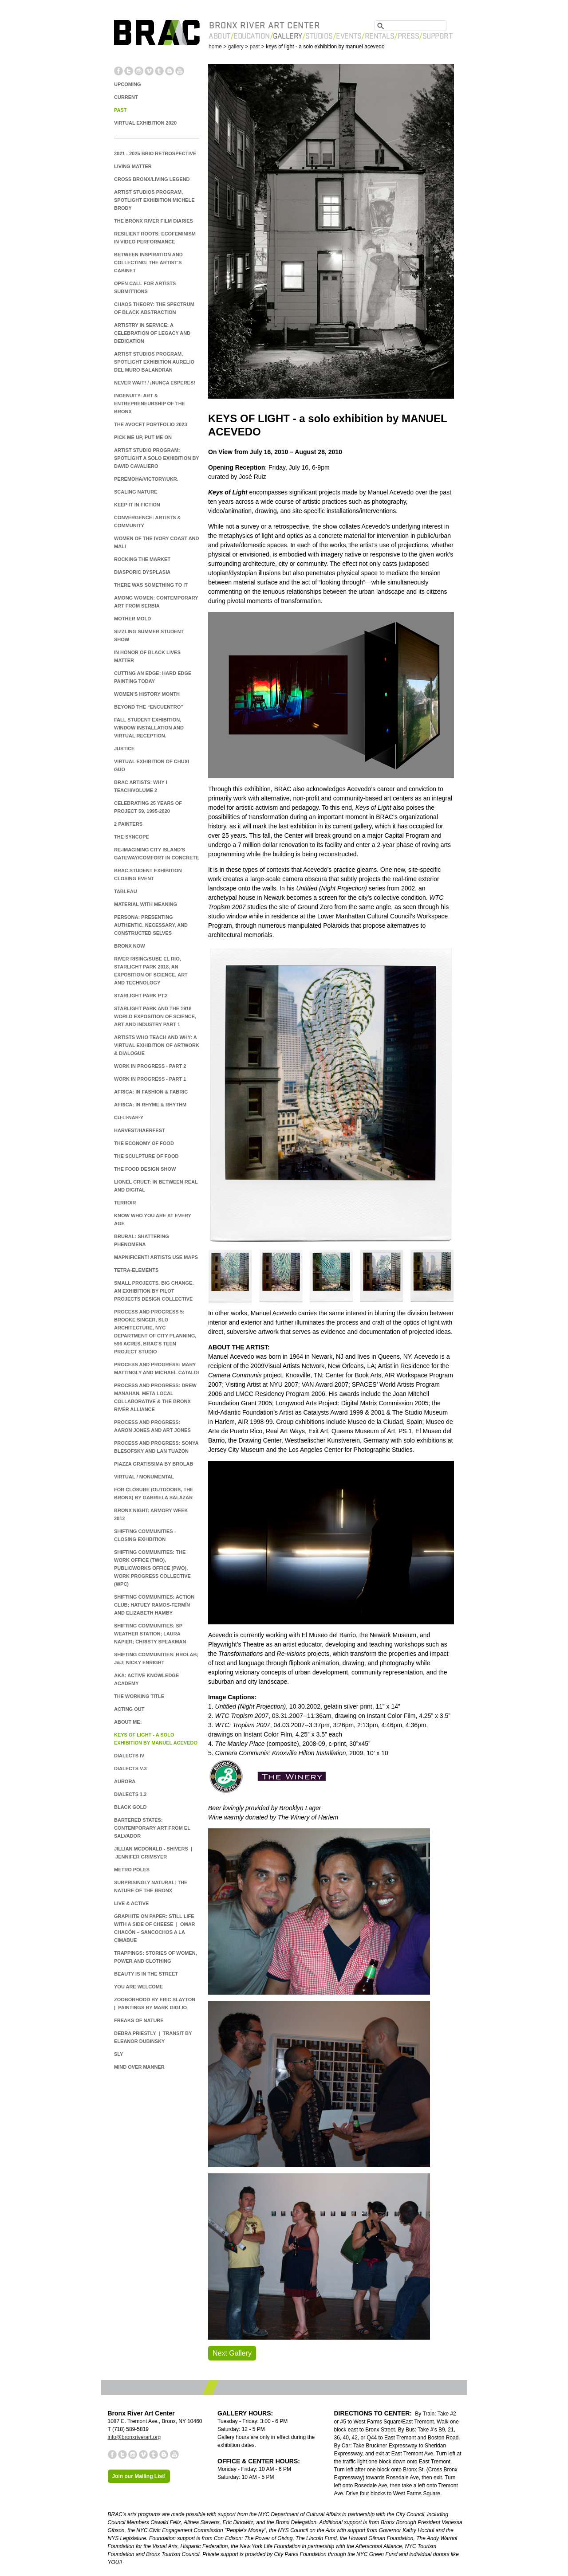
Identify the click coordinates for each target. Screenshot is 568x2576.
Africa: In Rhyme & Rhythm (150, 1104)
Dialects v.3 (130, 1768)
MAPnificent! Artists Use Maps (156, 1257)
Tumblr (159, 71)
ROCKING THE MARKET (142, 559)
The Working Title (139, 1696)
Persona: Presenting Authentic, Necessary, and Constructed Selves (151, 925)
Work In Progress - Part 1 (150, 1079)
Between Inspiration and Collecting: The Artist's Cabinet (148, 262)
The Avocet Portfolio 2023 (150, 424)
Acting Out (129, 1709)
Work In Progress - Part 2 (150, 1066)
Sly (118, 2054)
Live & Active (131, 1903)
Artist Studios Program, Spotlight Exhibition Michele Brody (154, 200)
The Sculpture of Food (146, 1156)
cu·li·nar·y (128, 1117)
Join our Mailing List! (139, 2476)
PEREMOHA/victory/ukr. (146, 479)
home (215, 46)
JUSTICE (124, 748)
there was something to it (151, 585)
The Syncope (131, 836)
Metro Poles (132, 1869)
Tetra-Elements (136, 1270)
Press (408, 36)
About (219, 36)
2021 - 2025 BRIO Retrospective (155, 153)
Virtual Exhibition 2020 (145, 122)
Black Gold (130, 1807)
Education (251, 36)
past (255, 46)
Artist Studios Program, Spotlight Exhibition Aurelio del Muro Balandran (154, 361)
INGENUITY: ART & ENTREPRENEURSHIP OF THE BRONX (149, 403)
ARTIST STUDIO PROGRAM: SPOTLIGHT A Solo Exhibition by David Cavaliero (156, 458)
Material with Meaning (145, 904)
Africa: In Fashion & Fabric (151, 1091)
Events (348, 36)
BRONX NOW (129, 946)
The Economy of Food (144, 1143)
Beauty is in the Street (146, 1973)
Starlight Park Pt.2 (141, 995)
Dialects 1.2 (130, 1794)
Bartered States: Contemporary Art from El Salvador (152, 1828)
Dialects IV (129, 1755)
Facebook (118, 71)
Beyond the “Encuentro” (148, 707)
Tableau (125, 891)
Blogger (169, 71)
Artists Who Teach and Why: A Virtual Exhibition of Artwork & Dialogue (156, 1045)
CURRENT (126, 97)
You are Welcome (138, 1986)
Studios (319, 36)
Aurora (124, 1781)
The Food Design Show (145, 1169)
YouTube (179, 71)
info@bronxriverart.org (134, 2437)
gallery (236, 46)
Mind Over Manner (139, 2067)
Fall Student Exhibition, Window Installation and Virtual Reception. (149, 727)
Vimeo (149, 71)
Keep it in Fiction (137, 504)
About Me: (128, 1722)
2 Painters (128, 824)
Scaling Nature (136, 491)
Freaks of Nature (139, 2020)
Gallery (287, 36)
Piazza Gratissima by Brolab (153, 1463)
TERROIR (125, 1202)
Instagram (138, 71)
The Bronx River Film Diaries (153, 220)
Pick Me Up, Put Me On (143, 437)
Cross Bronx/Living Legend (152, 179)
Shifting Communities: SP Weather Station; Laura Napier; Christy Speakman (150, 1633)
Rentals (379, 36)
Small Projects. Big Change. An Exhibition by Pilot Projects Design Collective (153, 1291)
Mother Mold (132, 618)
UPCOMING (127, 84)
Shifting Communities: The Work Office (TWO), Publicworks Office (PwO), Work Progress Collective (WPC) (152, 1568)
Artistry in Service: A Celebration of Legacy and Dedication (152, 333)
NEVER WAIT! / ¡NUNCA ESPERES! (154, 382)
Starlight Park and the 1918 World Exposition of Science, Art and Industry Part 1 (155, 1016)
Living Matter (133, 166)
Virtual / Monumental (144, 1476)
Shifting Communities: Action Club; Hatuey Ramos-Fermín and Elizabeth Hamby (154, 1604)
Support (437, 36)
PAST (120, 110)
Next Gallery (232, 2353)
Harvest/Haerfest (139, 1130)
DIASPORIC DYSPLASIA (142, 572)
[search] (410, 23)
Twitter (128, 71)
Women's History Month (147, 694)
